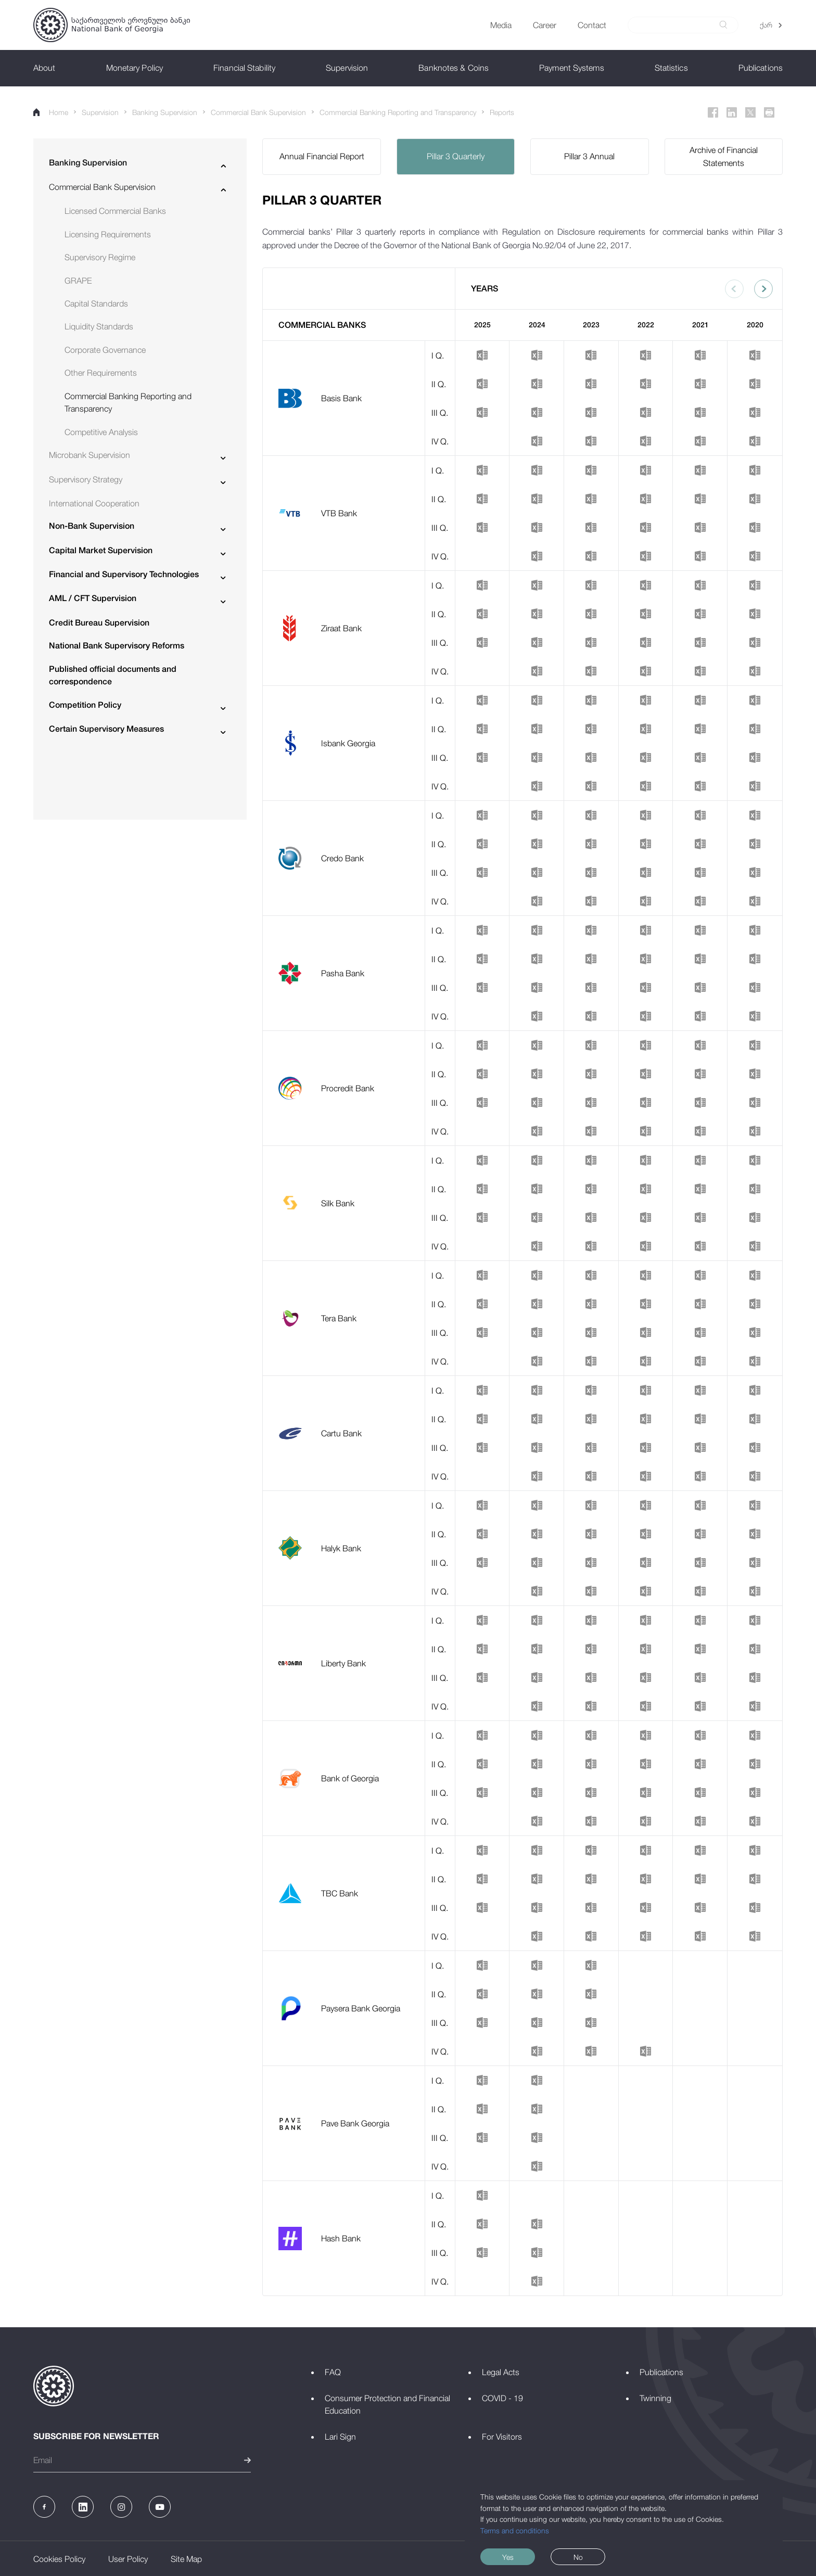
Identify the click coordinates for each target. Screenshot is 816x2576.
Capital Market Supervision (100, 550)
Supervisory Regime (100, 257)
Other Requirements (101, 372)
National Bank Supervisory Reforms (116, 646)
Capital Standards (96, 303)
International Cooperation (94, 503)
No (578, 2557)
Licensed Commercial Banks (115, 210)
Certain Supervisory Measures (106, 729)
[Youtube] (160, 2507)
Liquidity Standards (99, 326)
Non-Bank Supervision (91, 526)
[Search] (677, 25)
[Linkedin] (731, 112)
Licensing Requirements (108, 234)
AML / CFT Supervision (92, 598)
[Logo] (111, 25)
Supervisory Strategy (85, 479)
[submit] (723, 25)
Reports (502, 112)
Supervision (100, 112)
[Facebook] (713, 112)
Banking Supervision (164, 112)
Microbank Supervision (89, 455)
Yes (508, 2557)
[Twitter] (750, 112)
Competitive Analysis (101, 432)
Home (50, 112)
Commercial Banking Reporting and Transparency (398, 112)
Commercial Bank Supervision (258, 112)
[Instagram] (121, 2507)
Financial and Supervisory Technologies (124, 574)
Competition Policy (85, 705)
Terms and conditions (514, 2530)
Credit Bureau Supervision (99, 623)
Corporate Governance (105, 349)
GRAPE (78, 280)
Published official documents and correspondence (112, 675)
